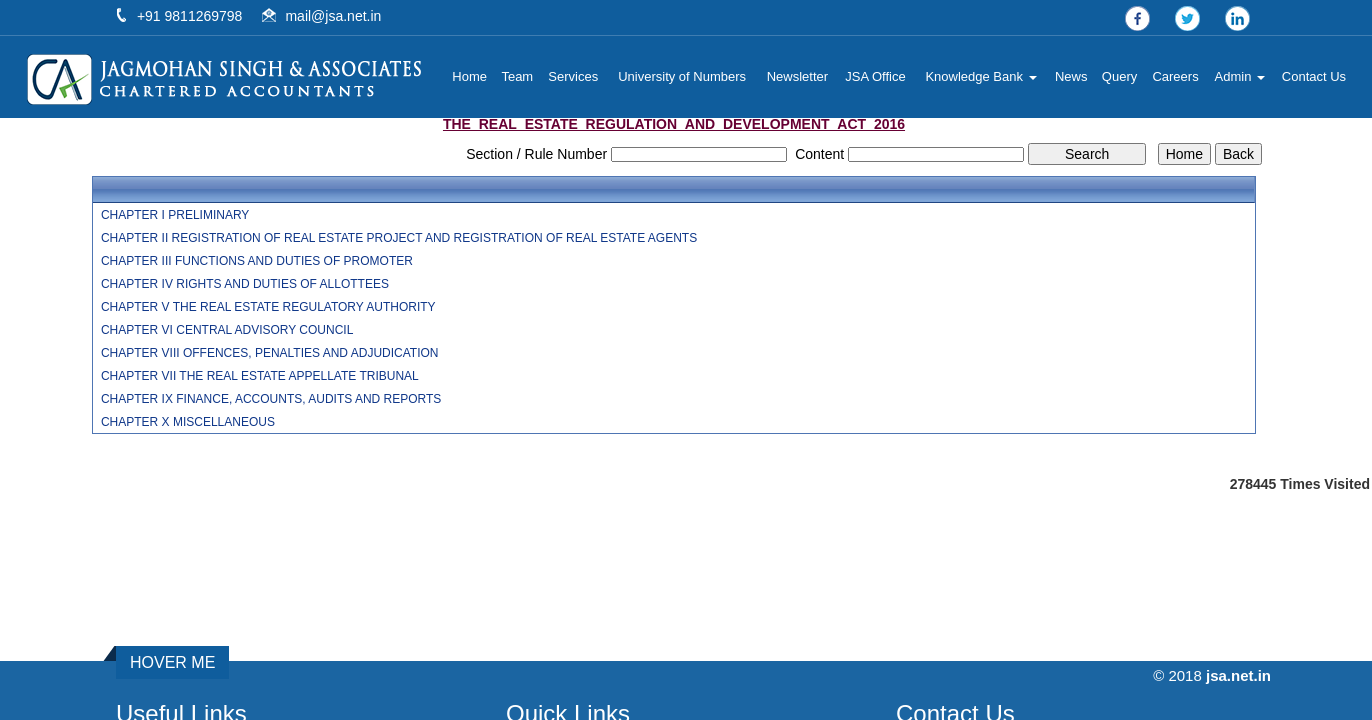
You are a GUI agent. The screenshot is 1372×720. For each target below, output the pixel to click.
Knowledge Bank (980, 76)
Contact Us (1314, 76)
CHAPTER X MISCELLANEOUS (188, 422)
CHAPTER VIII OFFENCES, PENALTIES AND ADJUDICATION (270, 353)
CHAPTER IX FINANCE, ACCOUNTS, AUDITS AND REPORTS (271, 399)
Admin (1240, 76)
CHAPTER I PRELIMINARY (175, 215)
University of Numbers (682, 76)
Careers (1175, 76)
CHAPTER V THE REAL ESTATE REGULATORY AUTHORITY (268, 307)
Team (517, 76)
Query (1119, 76)
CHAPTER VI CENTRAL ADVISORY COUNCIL (227, 330)
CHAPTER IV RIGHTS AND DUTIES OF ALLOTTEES (245, 284)
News (1071, 76)
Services (573, 76)
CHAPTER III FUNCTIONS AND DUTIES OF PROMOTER (257, 261)
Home (469, 76)
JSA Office (875, 76)
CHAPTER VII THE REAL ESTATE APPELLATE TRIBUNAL (260, 376)
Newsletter (797, 76)
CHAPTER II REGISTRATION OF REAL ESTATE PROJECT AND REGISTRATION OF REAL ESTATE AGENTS (399, 238)
